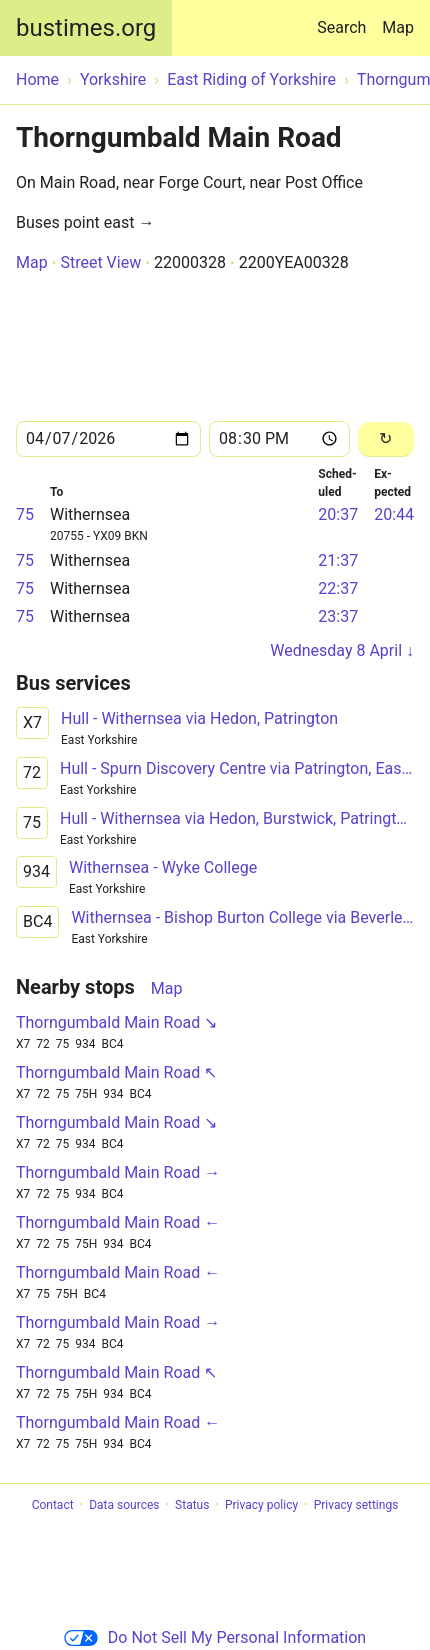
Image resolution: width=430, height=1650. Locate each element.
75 (25, 514)
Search (345, 18)
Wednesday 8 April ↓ (342, 650)
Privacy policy (261, 1505)
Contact (53, 1505)
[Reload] (386, 439)
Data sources (124, 1505)
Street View (100, 262)
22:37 (338, 588)
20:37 (338, 514)
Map (398, 27)
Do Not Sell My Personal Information (215, 1637)
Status (192, 1505)
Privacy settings (356, 1505)
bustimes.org (86, 28)
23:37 (338, 616)
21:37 (338, 560)
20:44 (394, 514)
